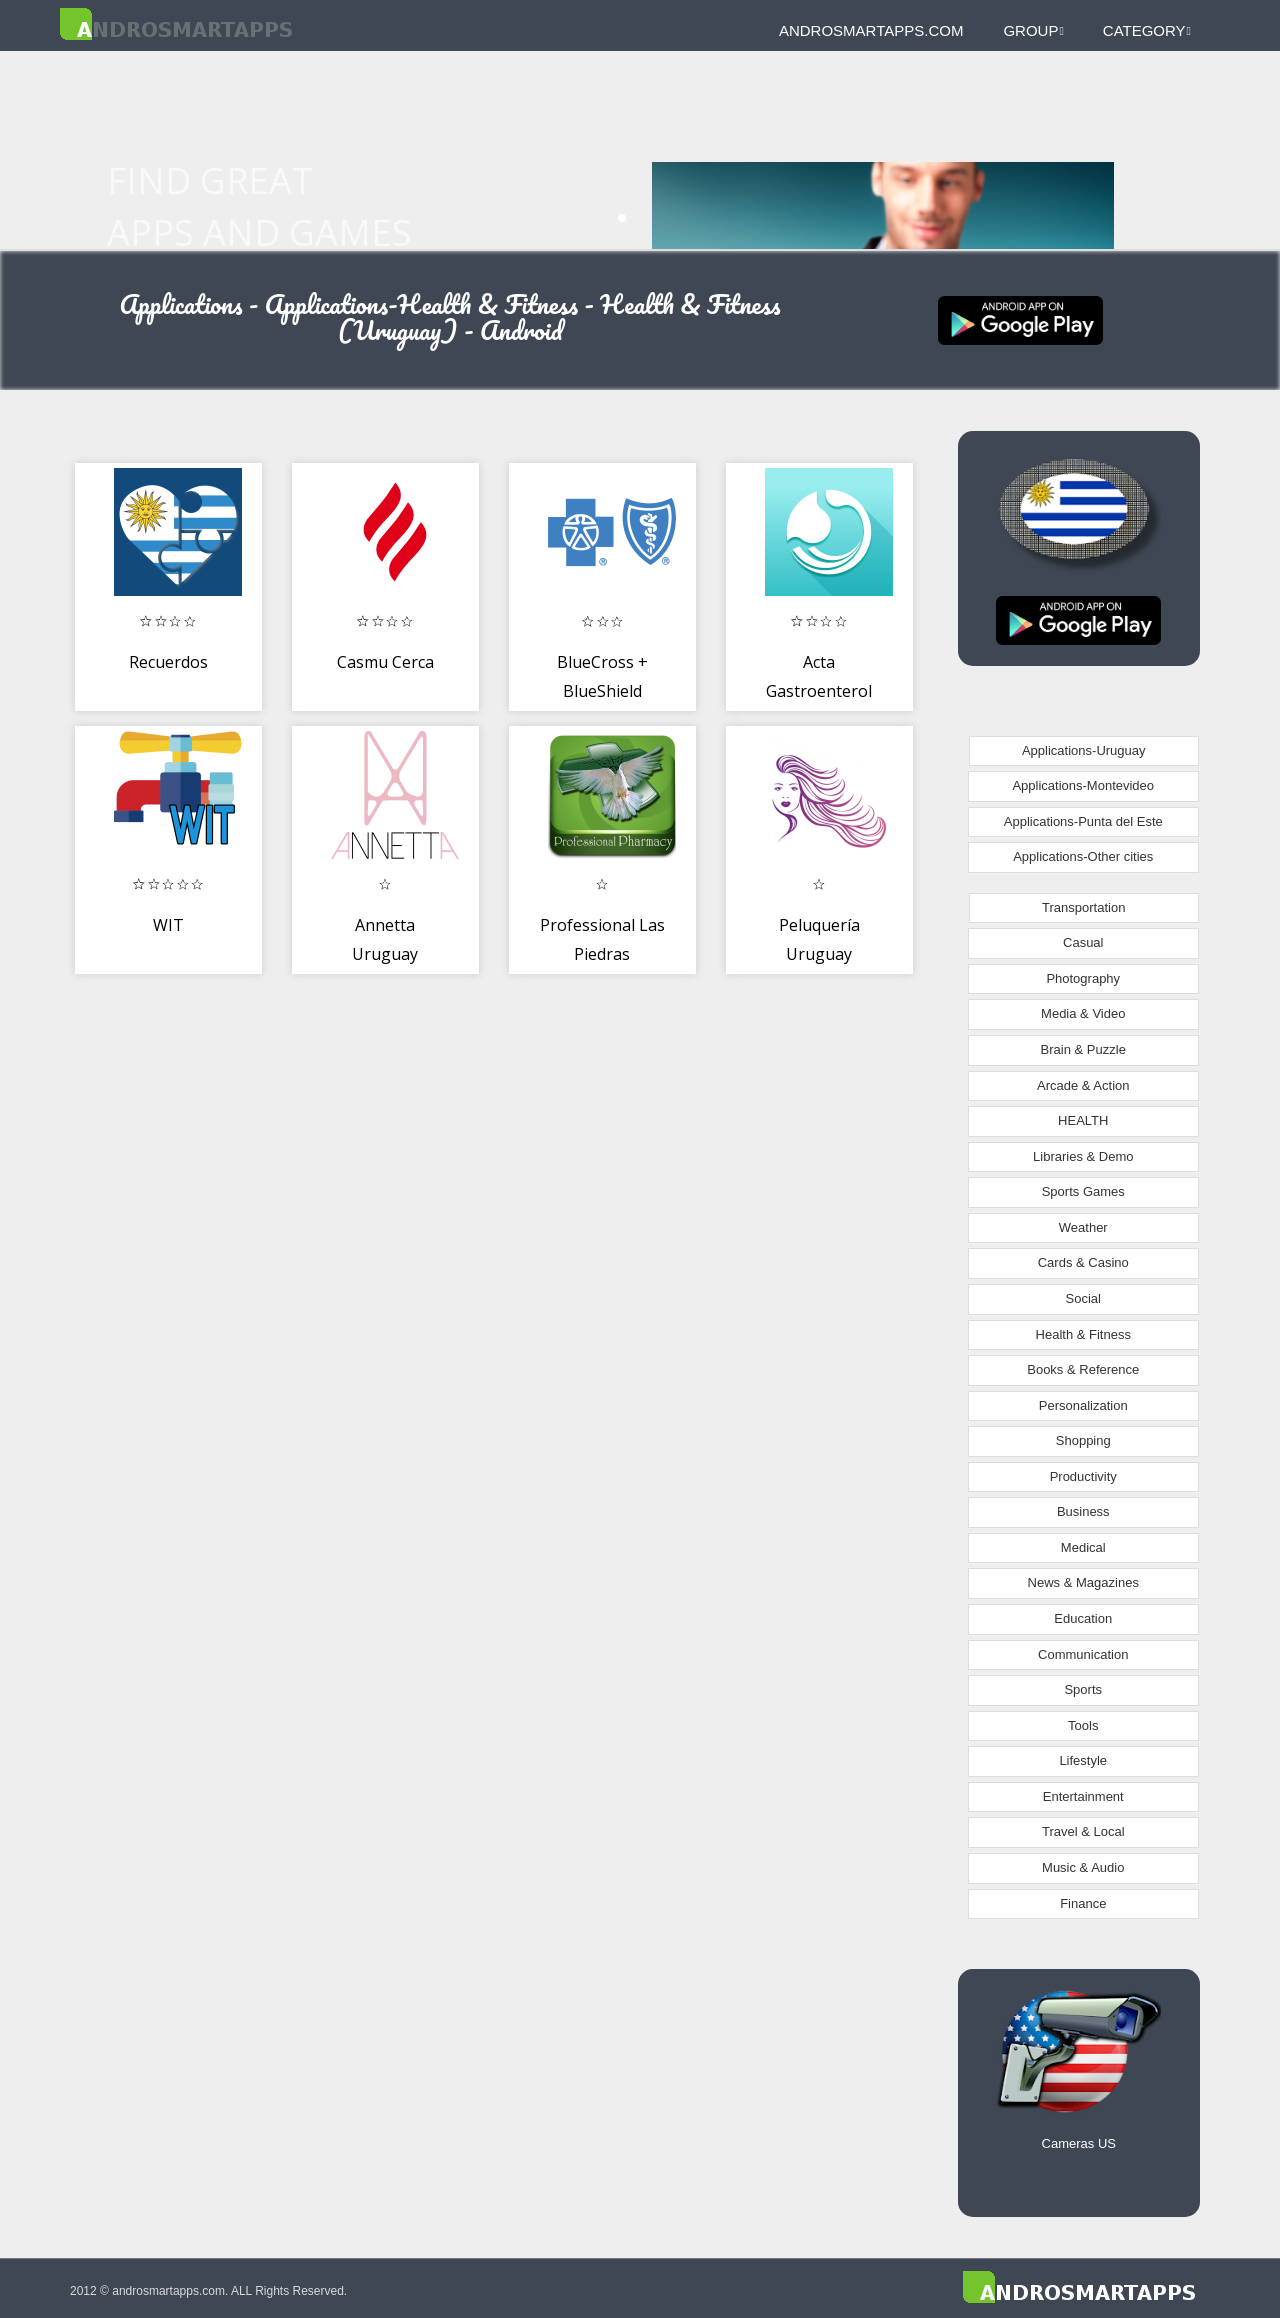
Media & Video (1083, 1013)
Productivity (1083, 1476)
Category (1147, 30)
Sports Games (1083, 1191)
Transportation (1083, 907)
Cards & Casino (1083, 1262)
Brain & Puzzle (1083, 1049)
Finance (1083, 1903)
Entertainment (1083, 1796)
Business (1083, 1511)
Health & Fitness (1083, 1334)
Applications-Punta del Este (1083, 821)
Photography (1083, 978)
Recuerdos (168, 662)
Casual (1083, 942)
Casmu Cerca (385, 662)
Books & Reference (1083, 1369)
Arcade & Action (1083, 1085)
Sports (1083, 1689)
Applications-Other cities (1083, 856)
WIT (168, 925)
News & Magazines (1083, 1582)
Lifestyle (1083, 1760)
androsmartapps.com (871, 30)
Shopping (1083, 1440)
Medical (1083, 1547)
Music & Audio (1083, 1867)
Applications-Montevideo (1083, 785)
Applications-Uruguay (1084, 750)
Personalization (1083, 1405)
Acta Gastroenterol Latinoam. (819, 691)
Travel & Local (1083, 1831)
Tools (1083, 1725)
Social (1083, 1298)
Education (1083, 1618)
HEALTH (1083, 1120)
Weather (1083, 1227)
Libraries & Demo (1083, 1156)
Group (1033, 30)
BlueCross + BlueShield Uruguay (602, 691)
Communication (1083, 1654)
